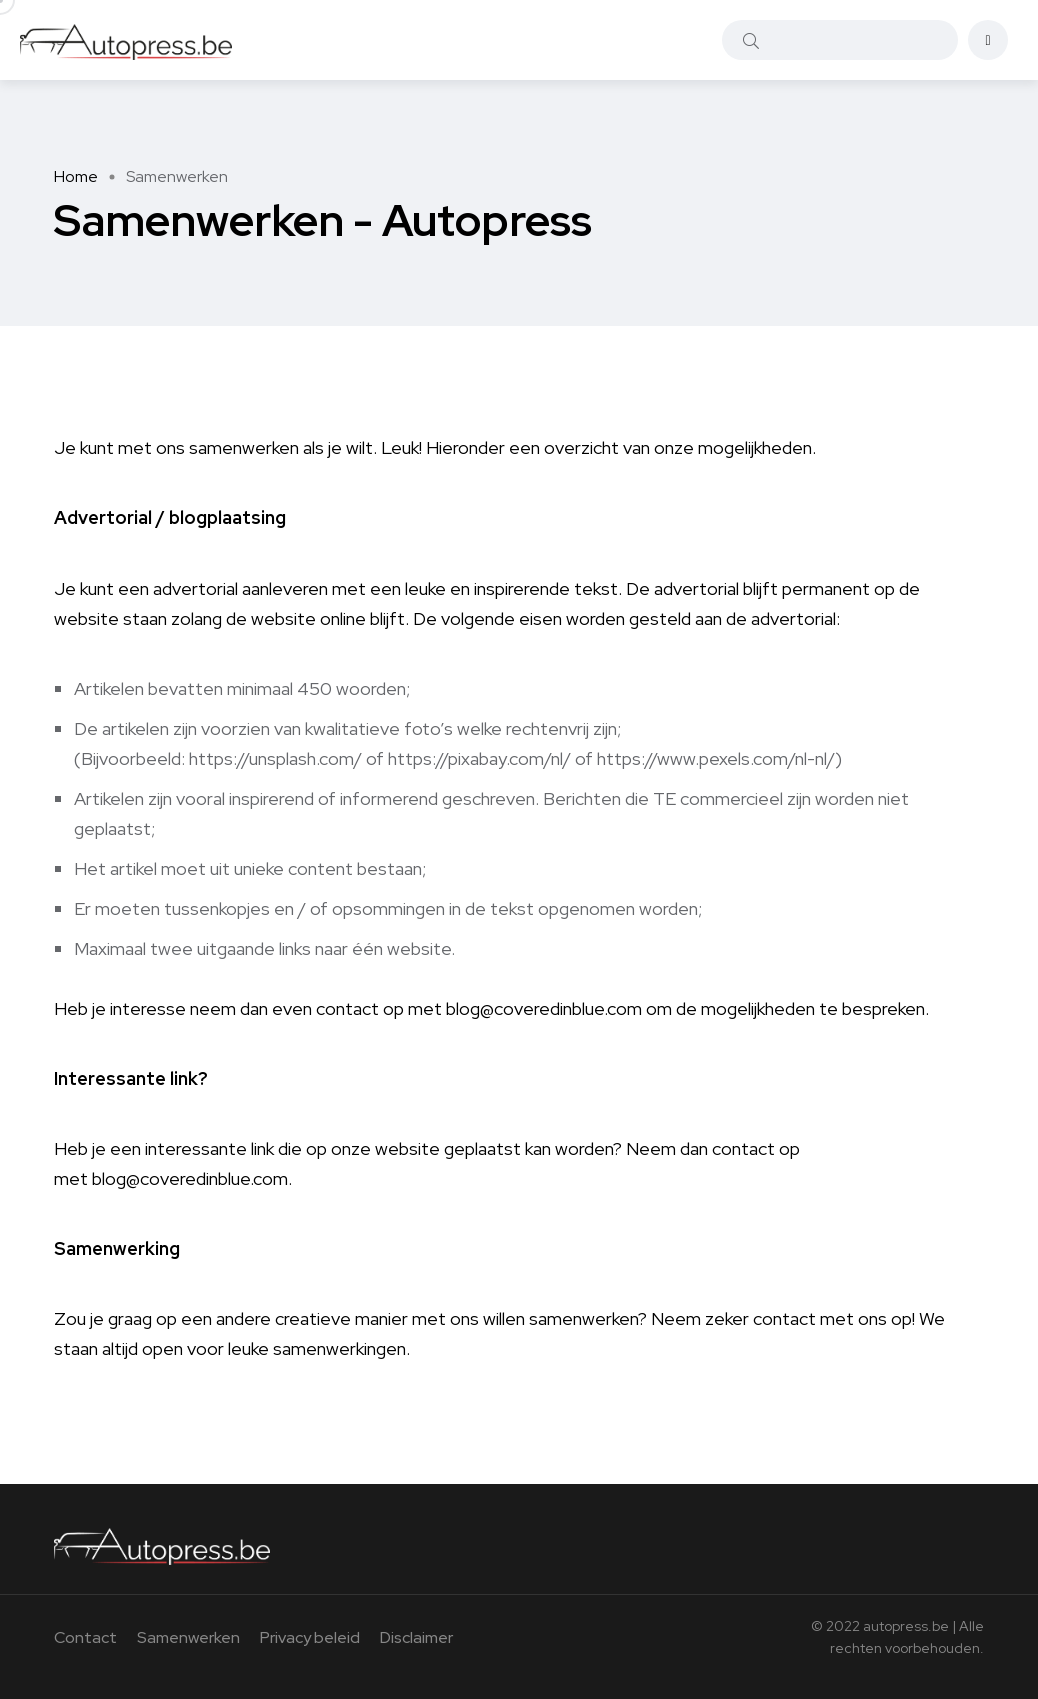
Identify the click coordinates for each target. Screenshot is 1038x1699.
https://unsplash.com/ (275, 758)
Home (76, 176)
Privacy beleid (310, 1637)
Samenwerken (188, 1637)
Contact (85, 1637)
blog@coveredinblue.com (544, 1008)
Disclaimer (416, 1637)
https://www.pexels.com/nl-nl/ (716, 758)
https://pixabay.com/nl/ (479, 758)
